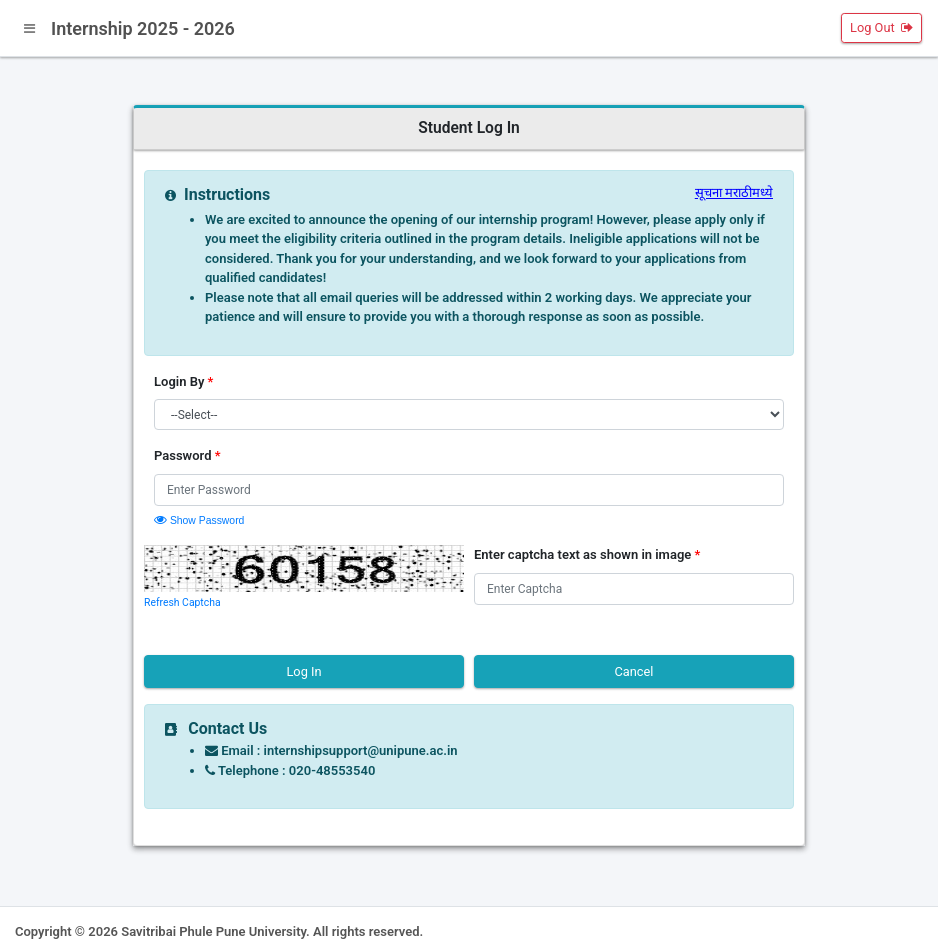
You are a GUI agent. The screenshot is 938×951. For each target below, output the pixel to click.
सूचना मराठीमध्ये (734, 192)
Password (187, 455)
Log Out (881, 27)
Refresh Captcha (182, 602)
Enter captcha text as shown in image (587, 554)
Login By (183, 381)
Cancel (634, 671)
